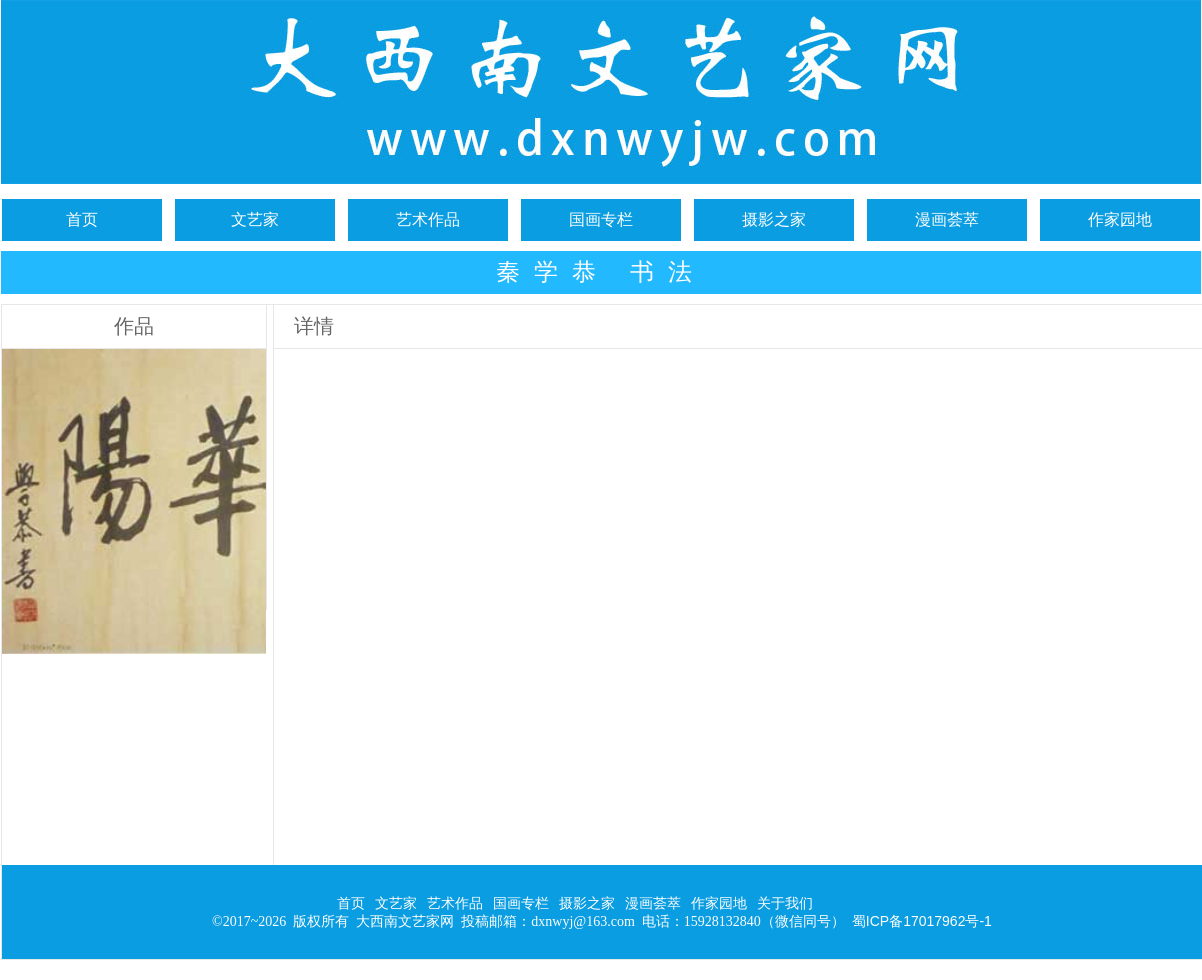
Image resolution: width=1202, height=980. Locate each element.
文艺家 (255, 219)
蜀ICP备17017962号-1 (922, 921)
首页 (82, 219)
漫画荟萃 (947, 219)
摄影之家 (774, 219)
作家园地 (1120, 219)
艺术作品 (428, 219)
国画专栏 (601, 219)
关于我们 (785, 903)
